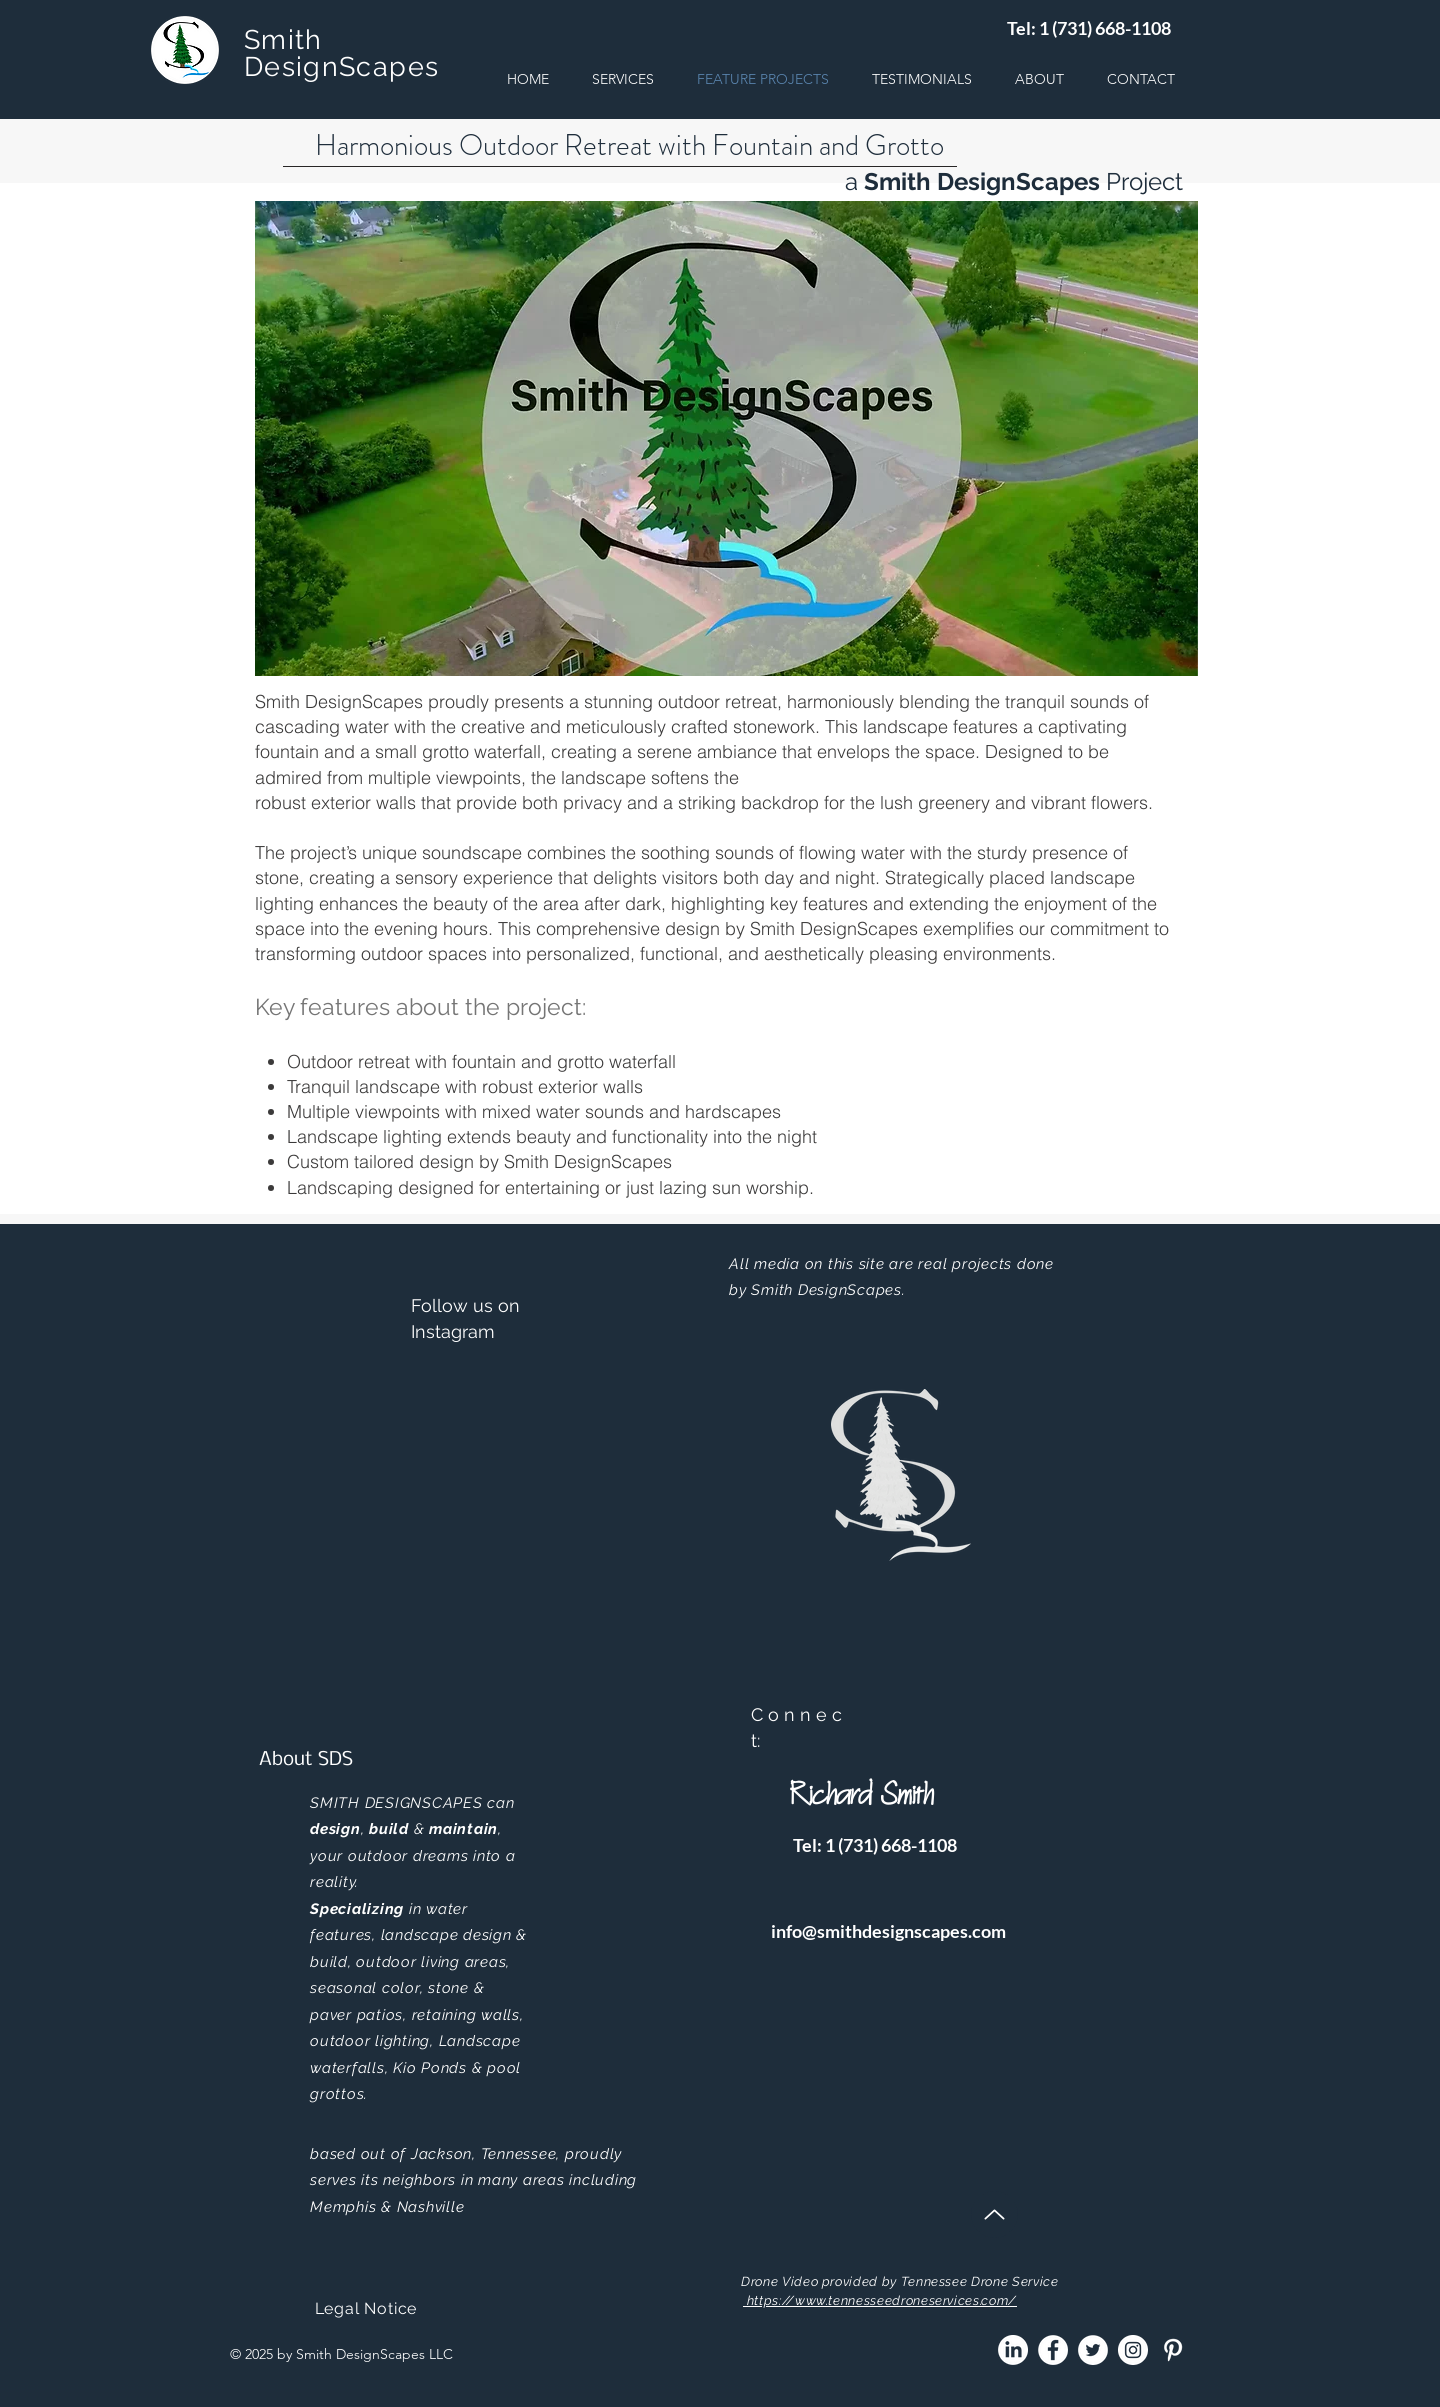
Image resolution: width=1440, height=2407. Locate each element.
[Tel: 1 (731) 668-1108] (1089, 28)
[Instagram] (1133, 2350)
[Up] (994, 2214)
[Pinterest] (1173, 2350)
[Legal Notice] (366, 2309)
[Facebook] (1053, 2350)
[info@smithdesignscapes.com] (888, 1931)
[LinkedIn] (1013, 2350)
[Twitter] (1093, 2350)
